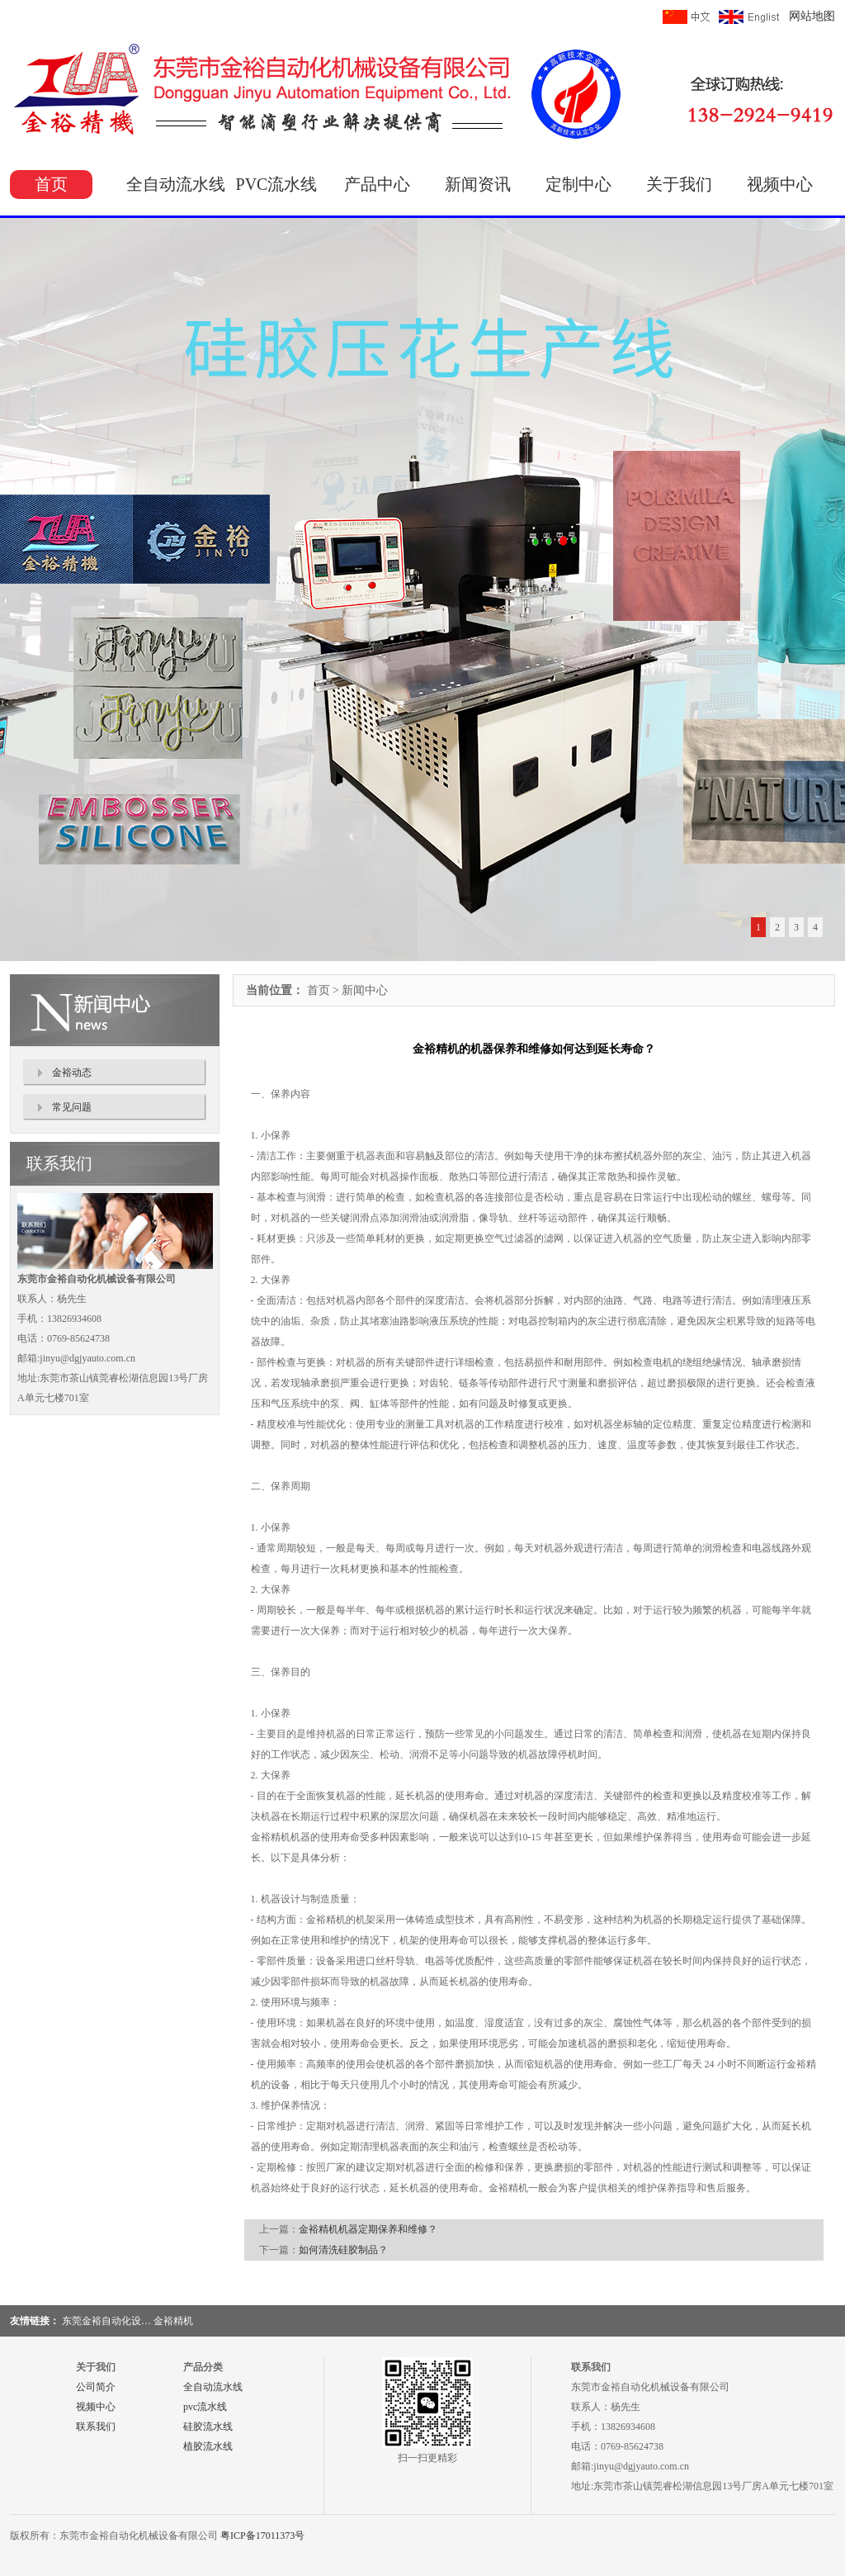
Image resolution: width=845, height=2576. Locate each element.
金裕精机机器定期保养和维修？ (368, 2229)
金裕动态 (72, 1072)
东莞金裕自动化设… (106, 2321)
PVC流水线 (277, 184)
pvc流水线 (205, 2407)
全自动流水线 (175, 184)
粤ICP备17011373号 (262, 2535)
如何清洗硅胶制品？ (343, 2250)
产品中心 (377, 184)
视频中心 (780, 184)
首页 (51, 184)
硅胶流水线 (208, 2426)
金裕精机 (173, 2321)
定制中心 (578, 184)
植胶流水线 (208, 2446)
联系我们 (96, 2426)
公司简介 (96, 2387)
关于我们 (679, 184)
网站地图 (812, 16)
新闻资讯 (478, 184)
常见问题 (72, 1107)
